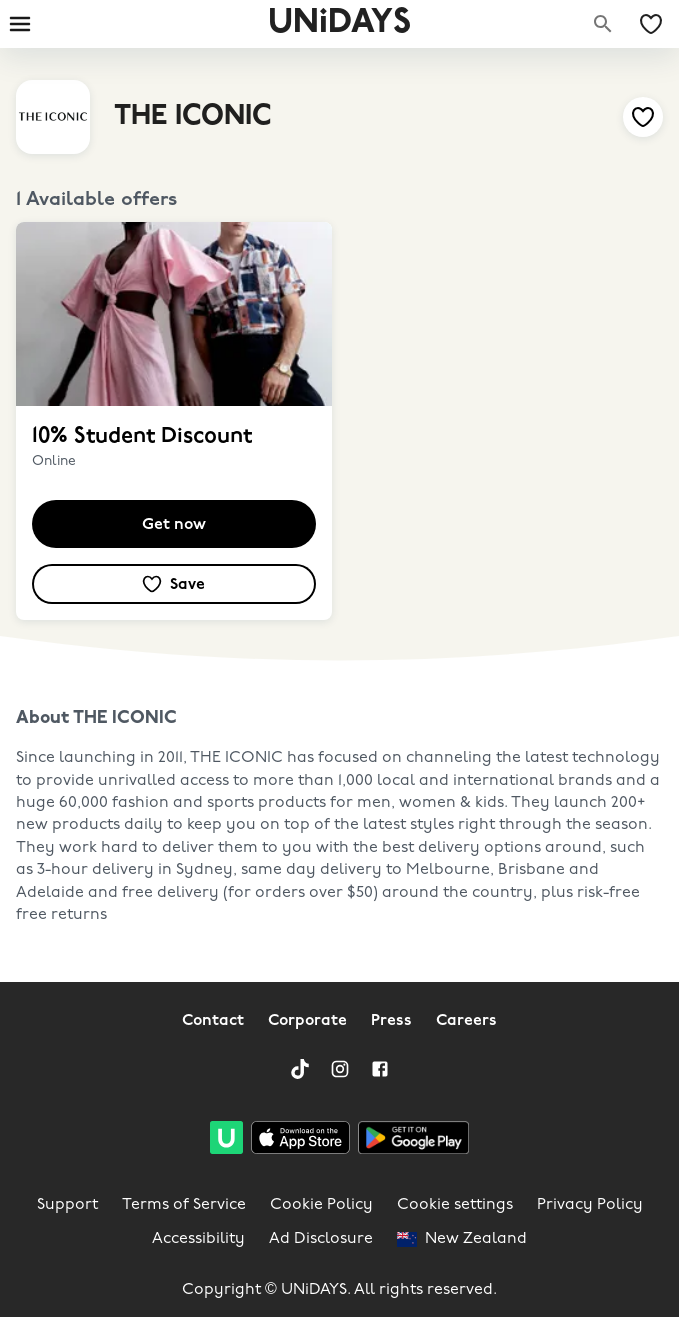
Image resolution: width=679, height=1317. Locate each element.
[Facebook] (380, 1069)
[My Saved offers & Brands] (651, 24)
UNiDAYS (339, 23)
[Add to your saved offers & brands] (643, 117)
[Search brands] (603, 24)
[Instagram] (340, 1069)
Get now (174, 525)
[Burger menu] (20, 24)
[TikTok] (300, 1069)
